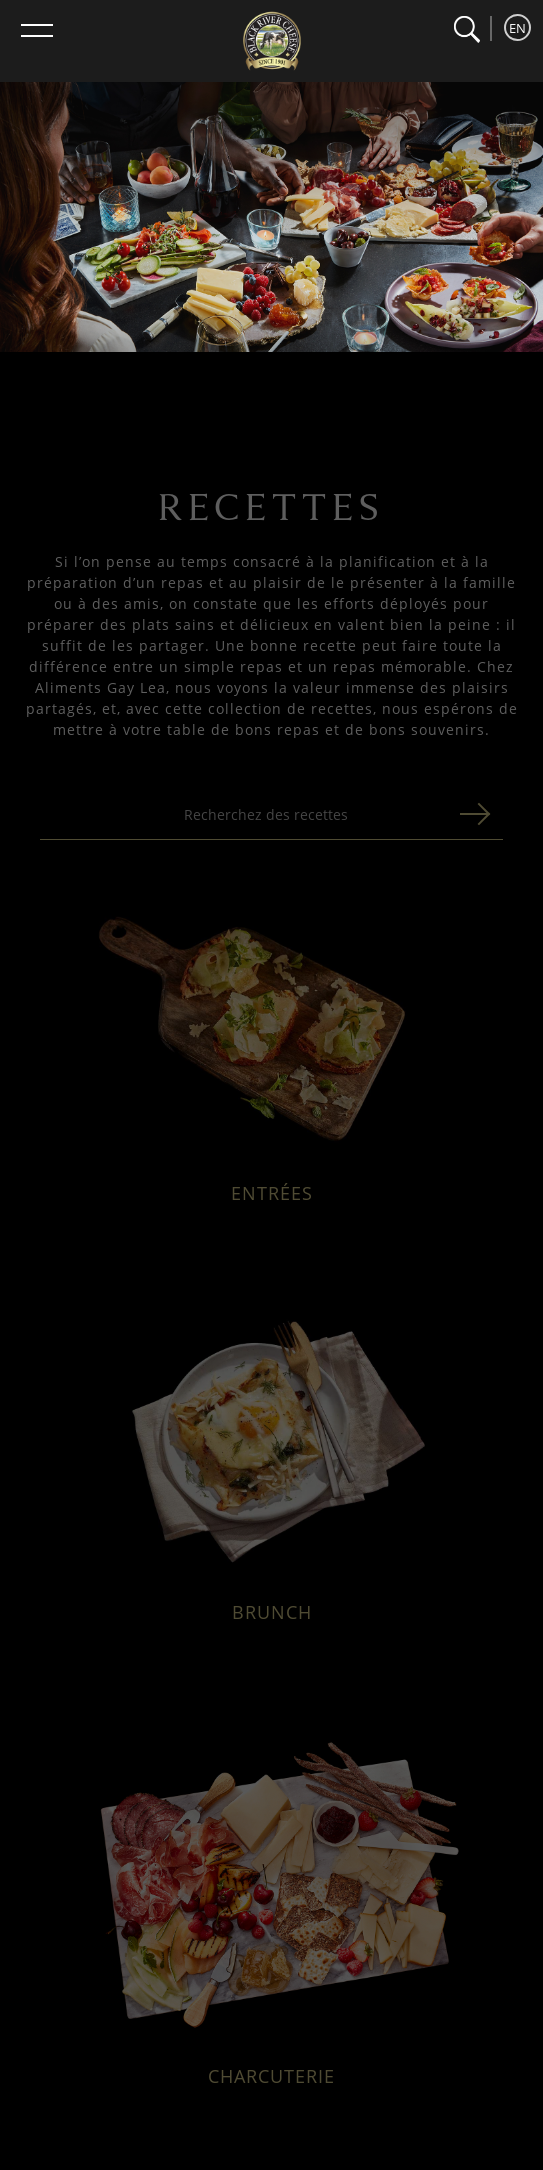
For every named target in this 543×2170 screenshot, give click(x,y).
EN (517, 28)
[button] (466, 29)
